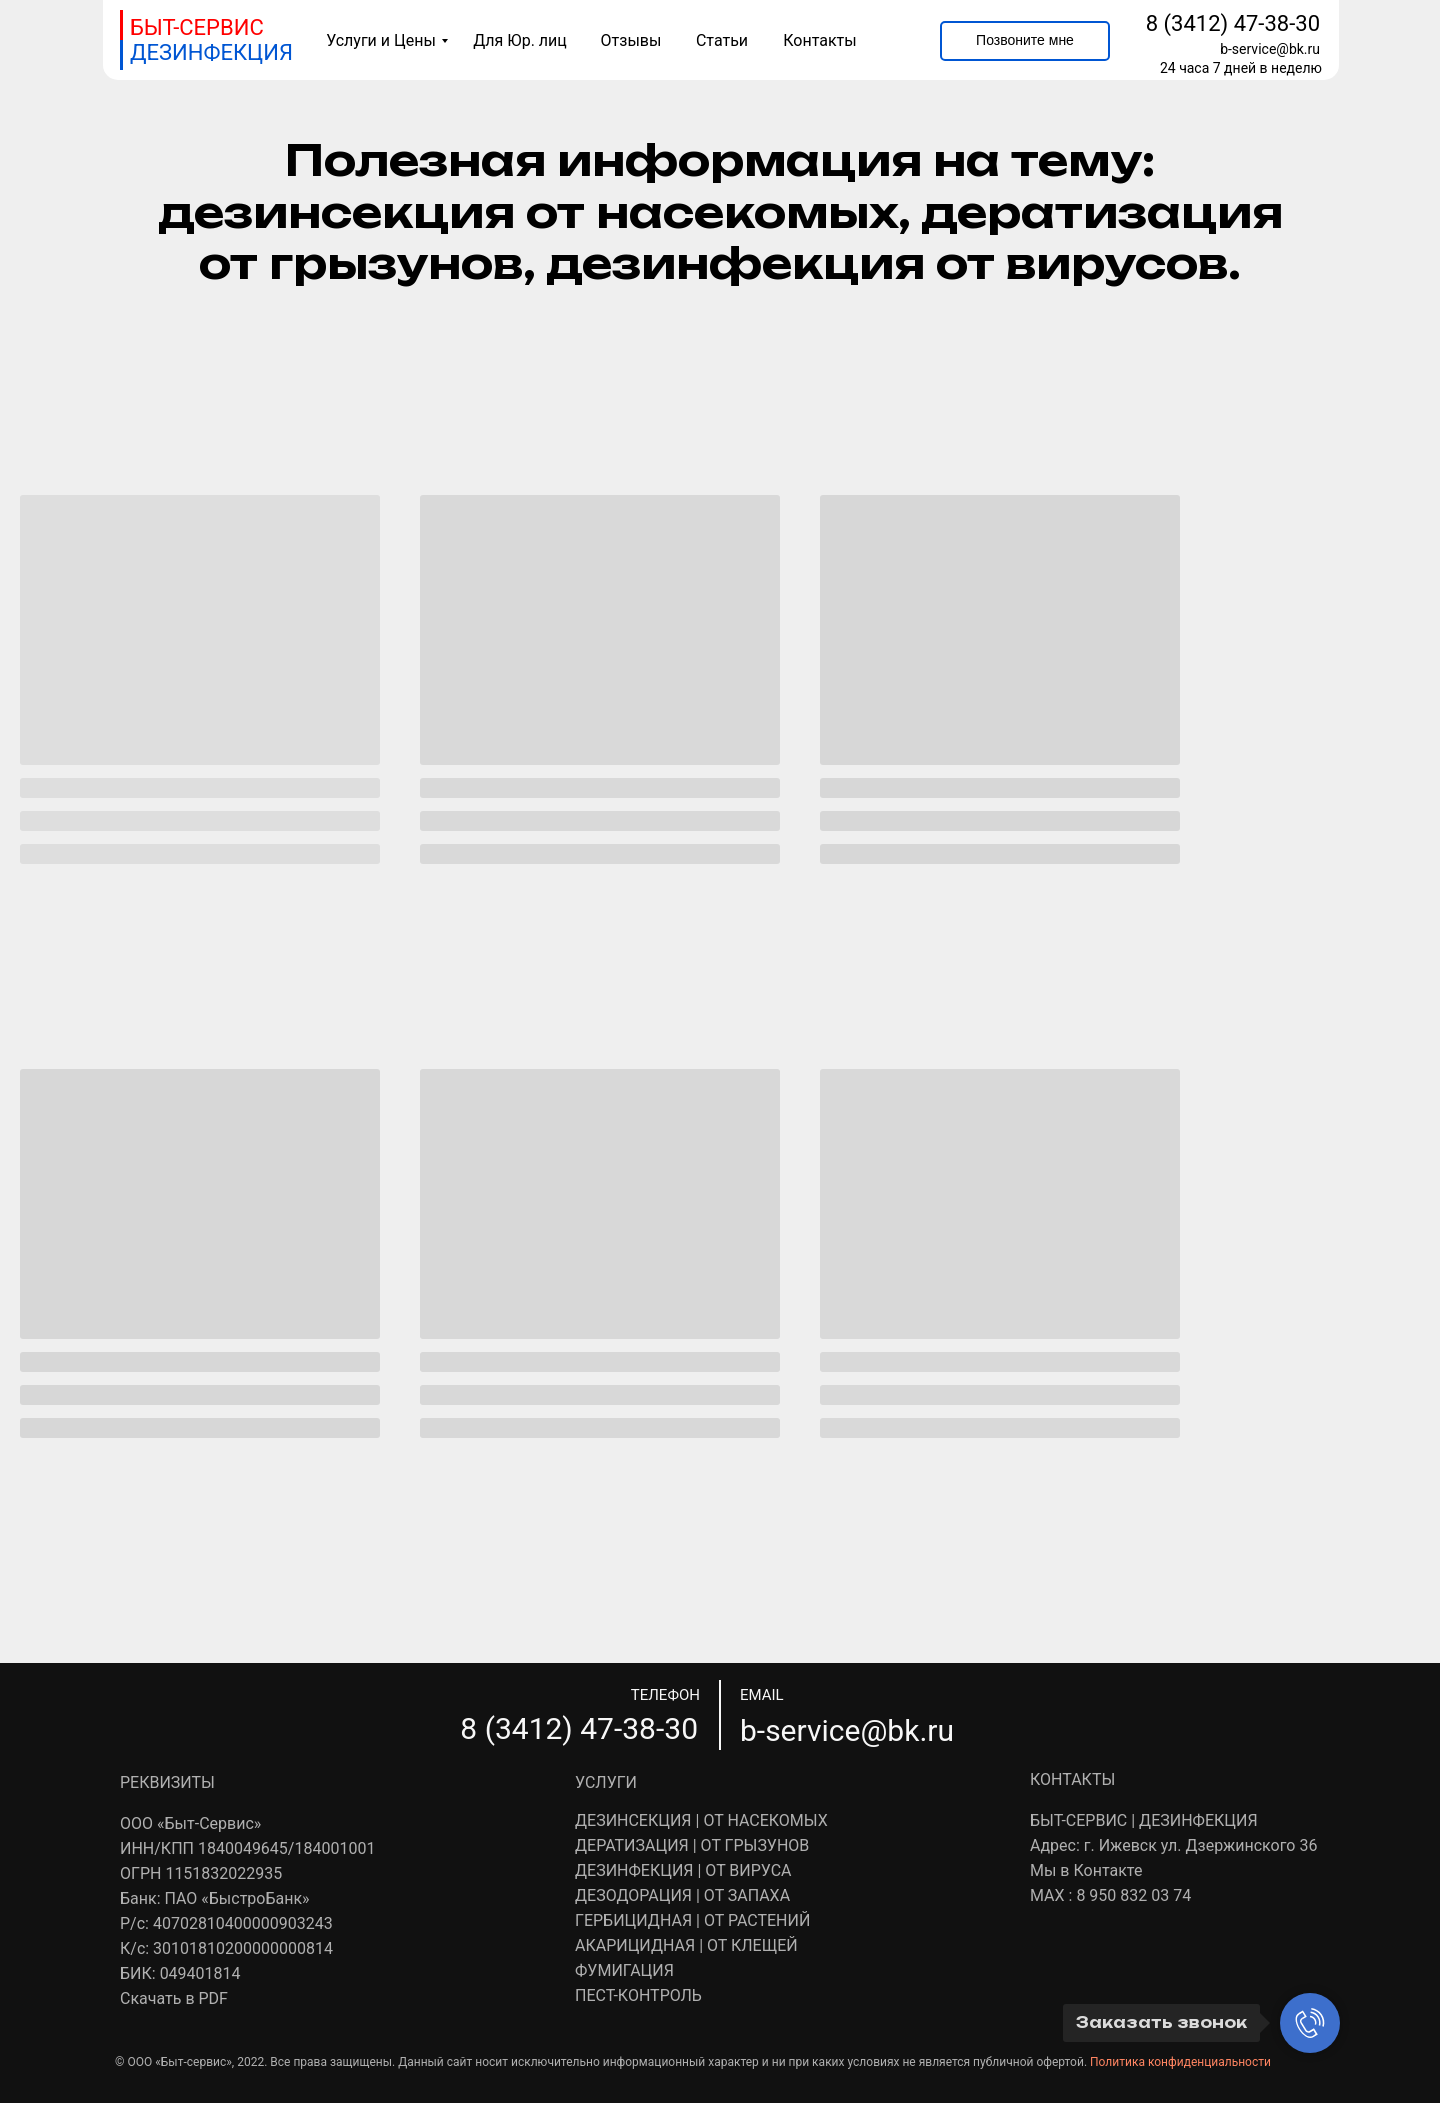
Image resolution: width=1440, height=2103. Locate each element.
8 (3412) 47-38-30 (1233, 23)
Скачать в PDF (174, 1998)
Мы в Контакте (1086, 1870)
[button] (1025, 41)
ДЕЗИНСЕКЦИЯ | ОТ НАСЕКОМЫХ (701, 1820)
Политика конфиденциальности (1180, 2062)
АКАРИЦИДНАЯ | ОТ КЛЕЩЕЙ (686, 1945)
